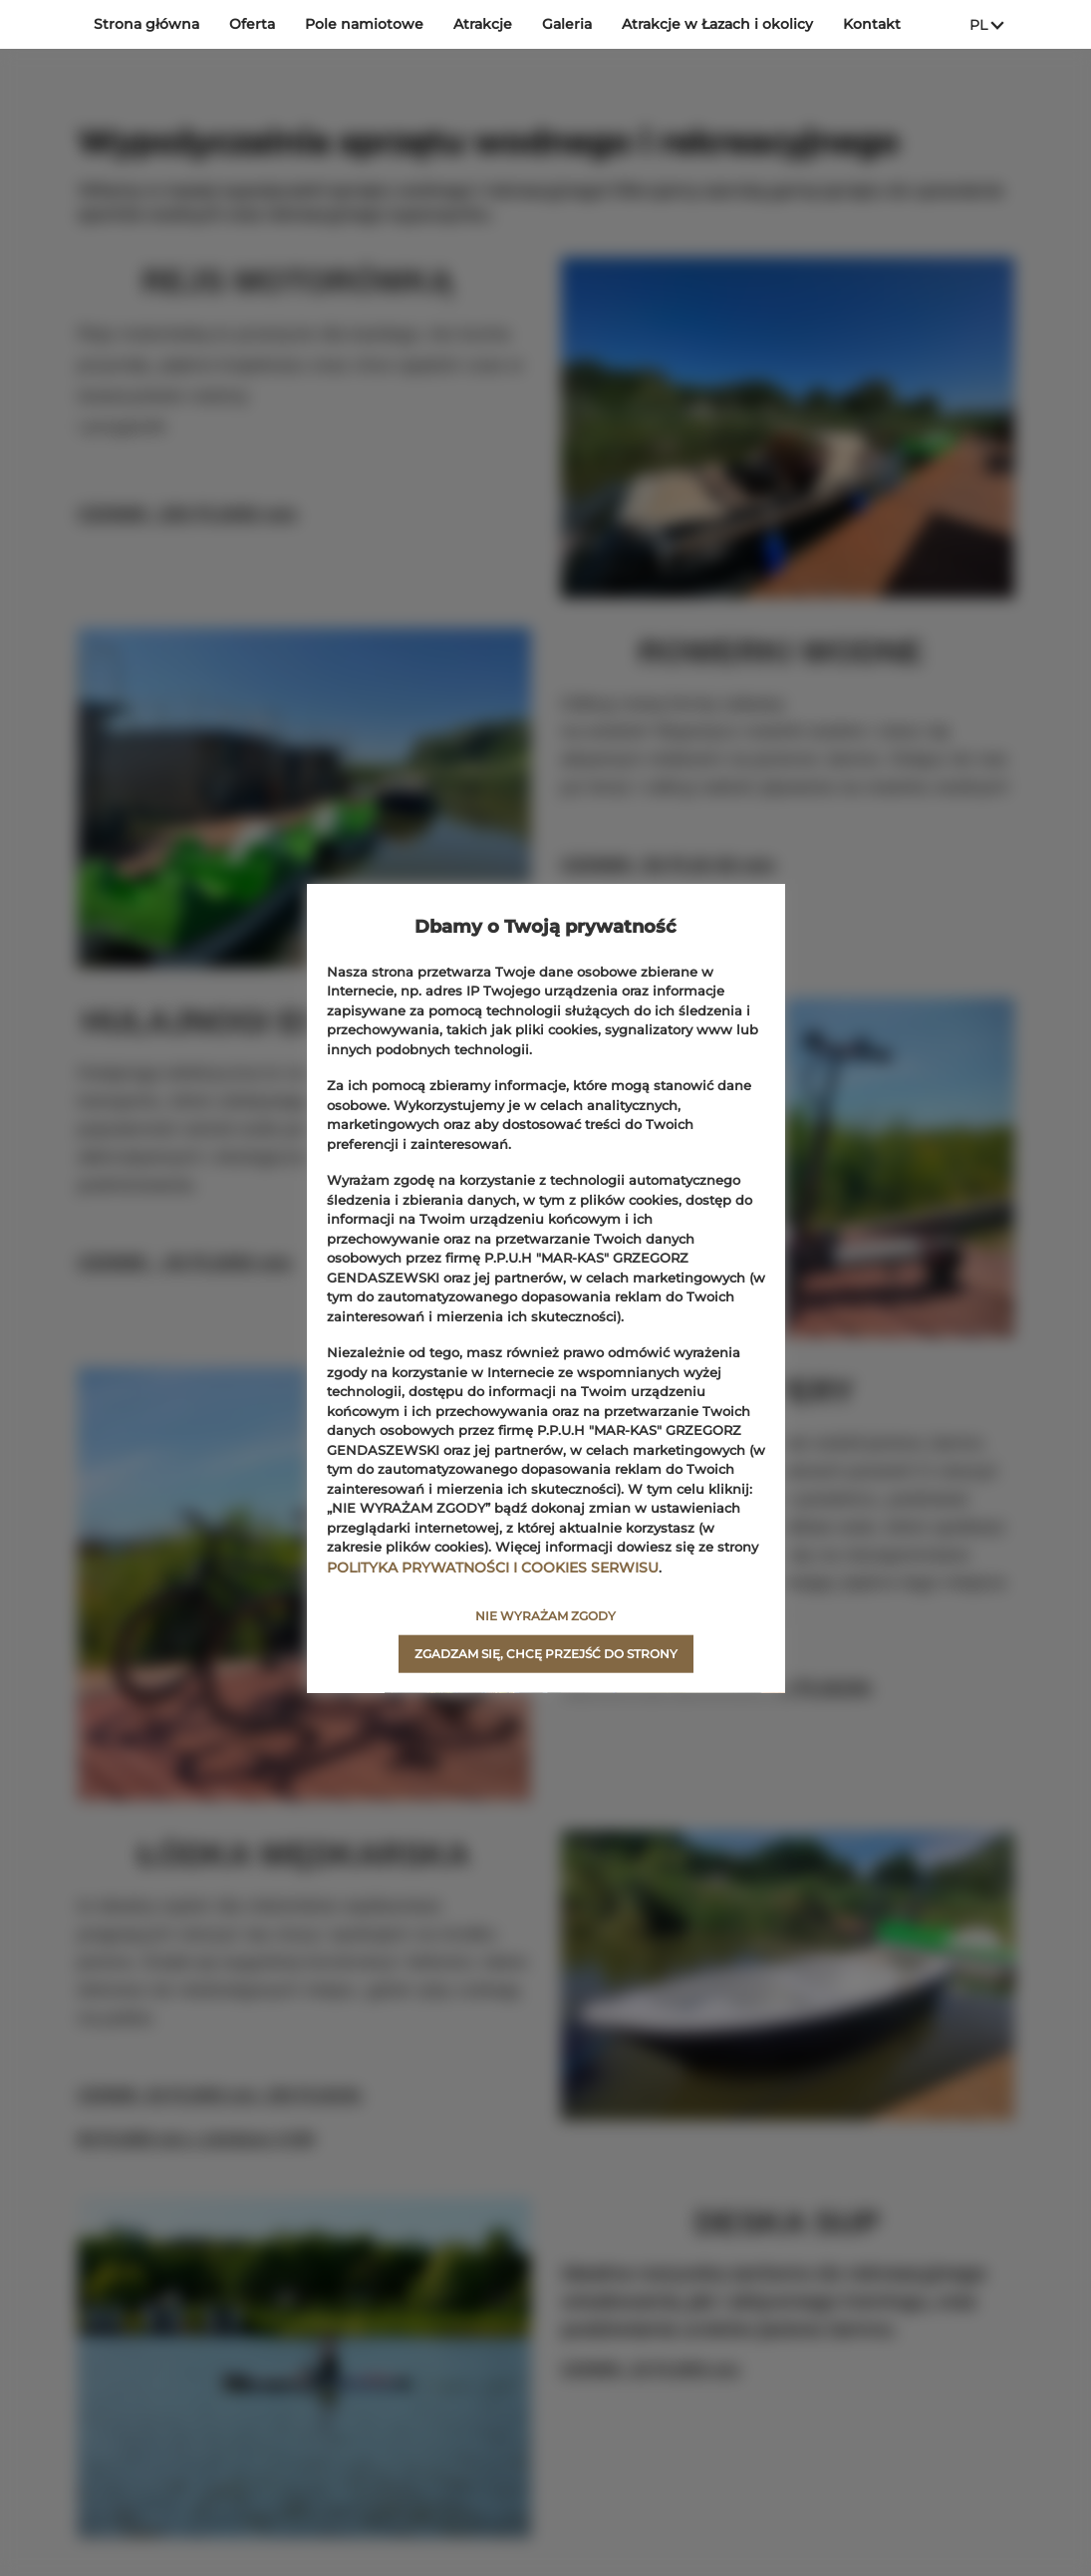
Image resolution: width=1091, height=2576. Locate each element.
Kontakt (872, 24)
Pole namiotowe (364, 24)
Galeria (567, 24)
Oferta (252, 24)
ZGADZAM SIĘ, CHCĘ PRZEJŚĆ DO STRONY (546, 1652)
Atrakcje (482, 24)
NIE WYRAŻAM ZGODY (545, 1614)
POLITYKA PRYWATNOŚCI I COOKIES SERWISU (483, 1566)
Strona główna (146, 24)
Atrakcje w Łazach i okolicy (717, 24)
